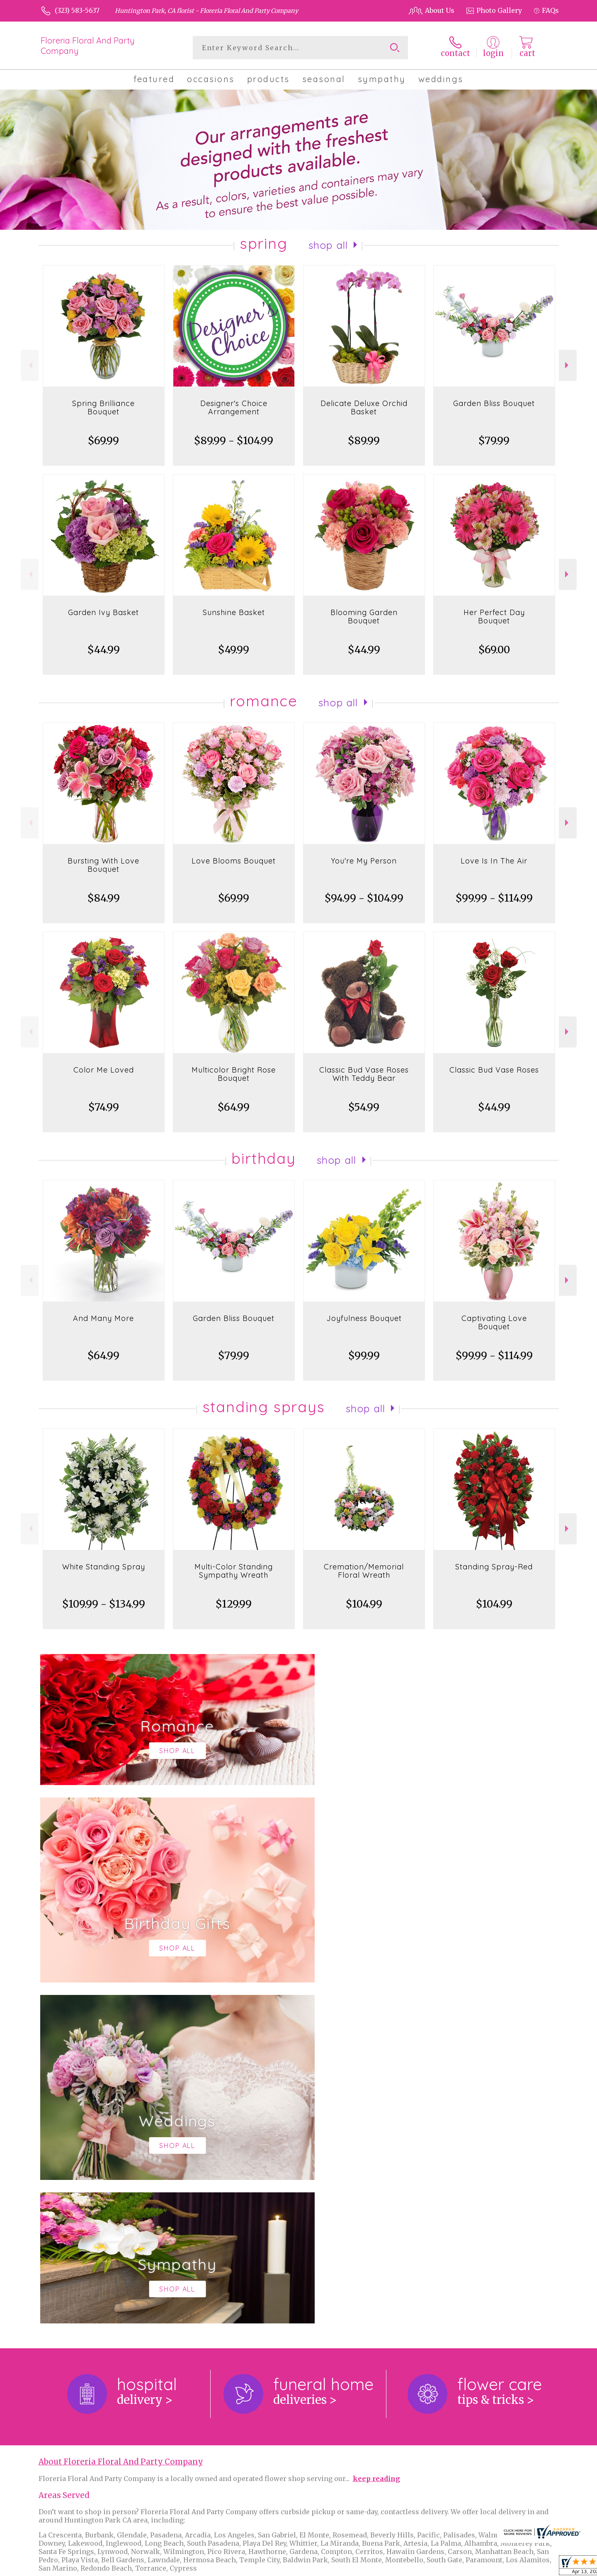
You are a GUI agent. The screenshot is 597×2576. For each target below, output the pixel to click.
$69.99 (103, 440)
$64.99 (234, 1107)
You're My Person (364, 861)
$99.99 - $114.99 (494, 898)
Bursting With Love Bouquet (103, 865)
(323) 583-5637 (77, 10)
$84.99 (103, 898)
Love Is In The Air (494, 861)
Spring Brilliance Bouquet (103, 407)
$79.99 (494, 440)
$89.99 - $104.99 (233, 440)
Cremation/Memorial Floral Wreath (364, 1571)
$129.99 (234, 1604)
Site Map (536, 2567)
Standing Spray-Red (494, 1566)
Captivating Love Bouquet (494, 1322)
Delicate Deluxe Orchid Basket (364, 407)
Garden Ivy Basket (103, 612)
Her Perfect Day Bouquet (494, 616)
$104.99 (364, 1604)
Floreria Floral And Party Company (88, 45)
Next (568, 365)
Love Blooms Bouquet (234, 861)
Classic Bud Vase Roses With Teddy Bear (364, 1074)
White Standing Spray (103, 1566)
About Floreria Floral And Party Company (121, 2121)
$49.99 (233, 649)
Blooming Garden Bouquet (364, 616)
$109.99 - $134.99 (103, 1604)
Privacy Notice (420, 2567)
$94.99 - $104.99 (364, 898)
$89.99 (364, 440)
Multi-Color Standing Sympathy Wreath (233, 1571)
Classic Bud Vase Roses (494, 1070)
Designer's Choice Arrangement (233, 407)
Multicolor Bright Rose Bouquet (234, 1074)
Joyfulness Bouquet (364, 1318)
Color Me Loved (103, 1070)
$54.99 (363, 1107)
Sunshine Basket (234, 612)
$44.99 (103, 649)
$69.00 (494, 649)
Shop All (328, 245)
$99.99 (364, 1355)
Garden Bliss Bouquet (494, 403)
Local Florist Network (482, 2567)
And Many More (103, 1318)
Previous (30, 365)
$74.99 (103, 1107)
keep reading (376, 2137)
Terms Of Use (368, 2567)
